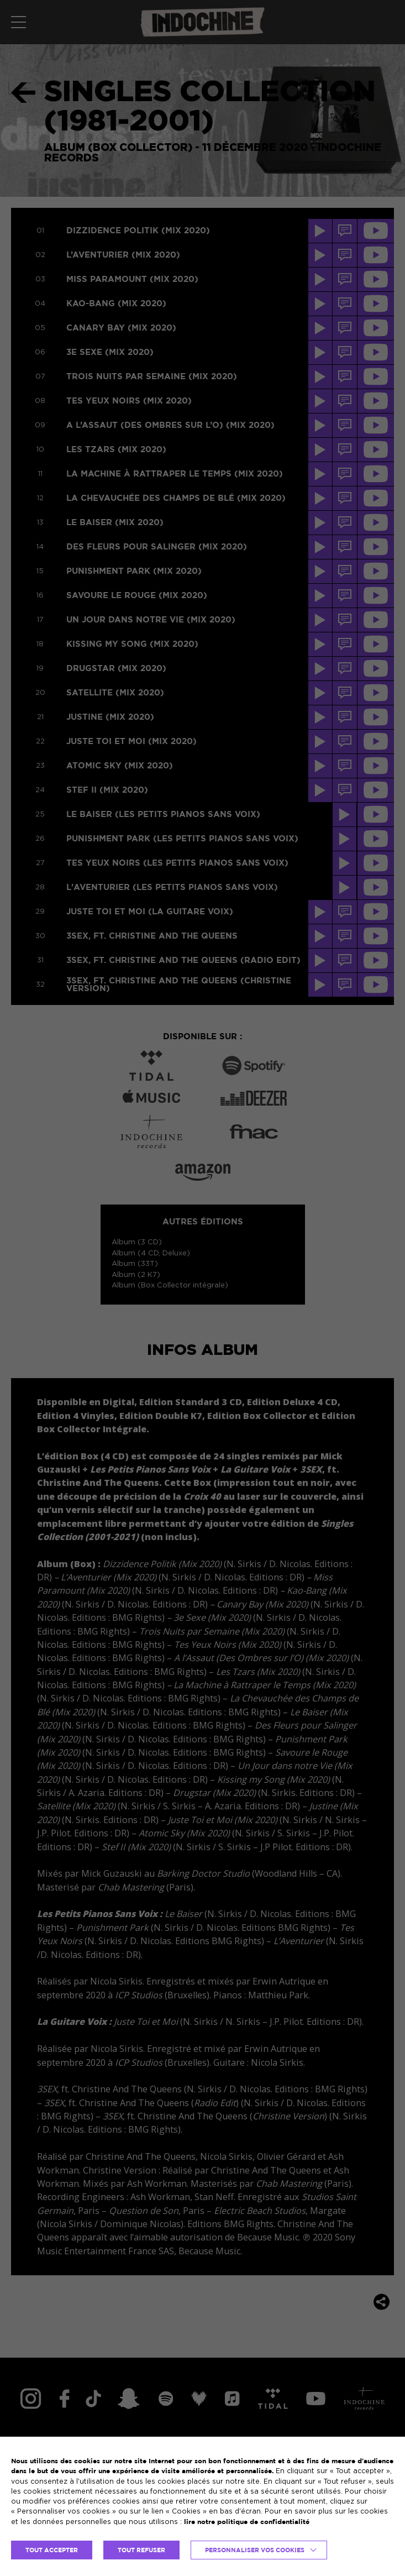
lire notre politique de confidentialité (246, 2521)
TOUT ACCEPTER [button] (51, 2550)
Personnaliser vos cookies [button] (254, 2550)
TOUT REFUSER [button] (141, 2550)
